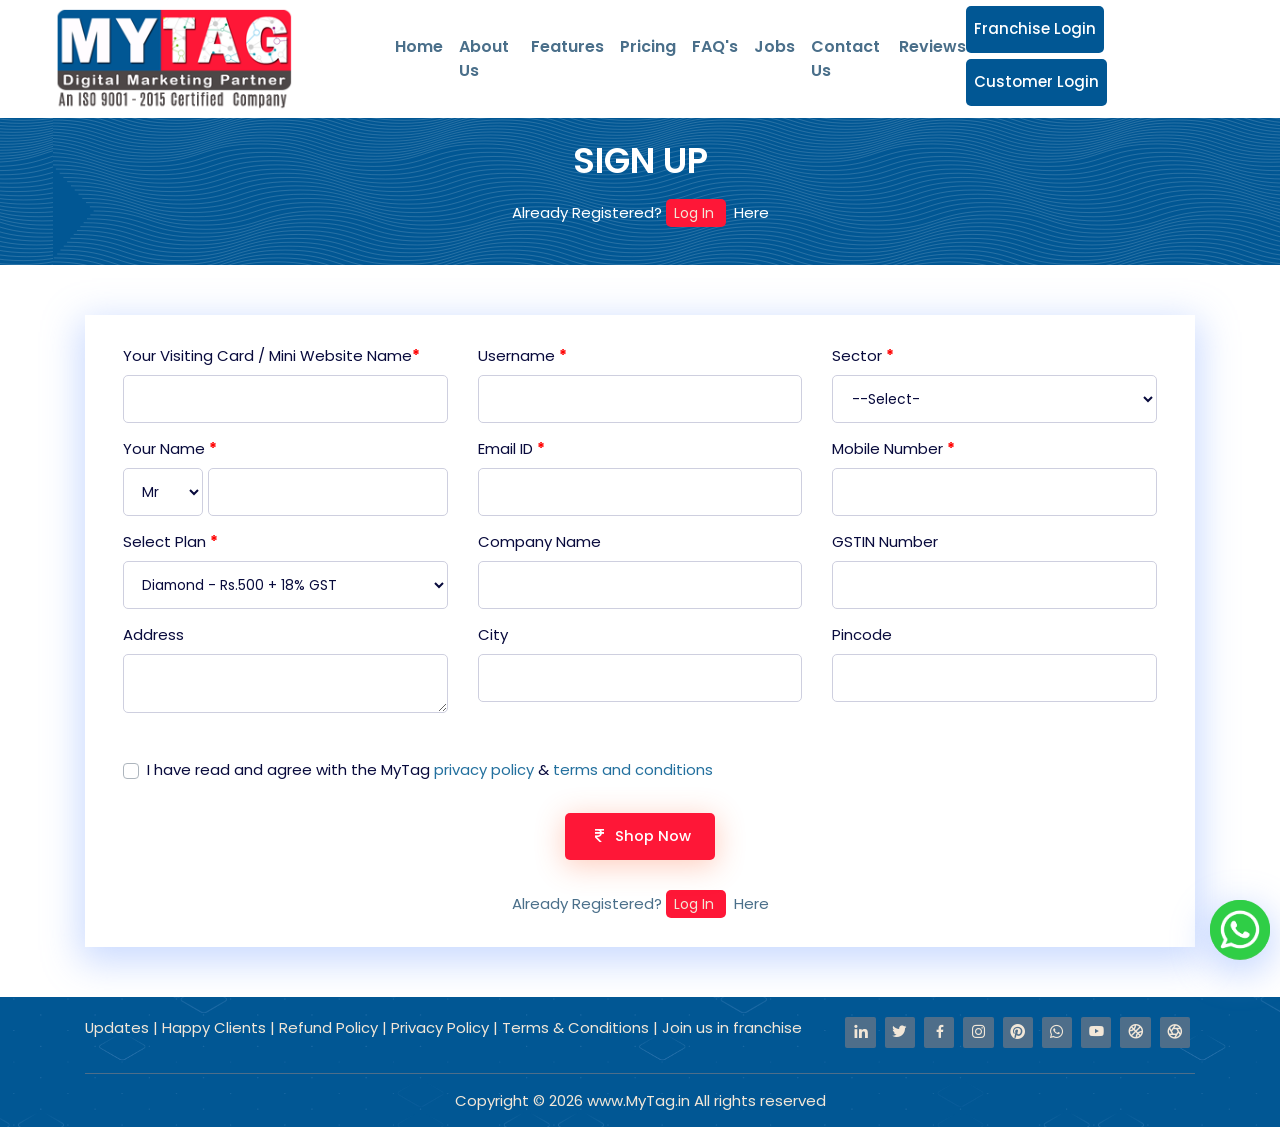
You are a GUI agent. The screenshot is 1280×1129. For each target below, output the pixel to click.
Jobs (774, 46)
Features (567, 46)
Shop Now (640, 837)
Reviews (932, 46)
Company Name (539, 542)
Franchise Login (1035, 28)
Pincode (862, 635)
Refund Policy (331, 1030)
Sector (863, 355)
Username (522, 355)
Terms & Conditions (576, 1030)
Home (419, 46)
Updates (119, 1030)
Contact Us (845, 58)
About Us (484, 58)
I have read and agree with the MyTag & (430, 770)
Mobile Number (893, 448)
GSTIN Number (885, 542)
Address (153, 635)
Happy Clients (217, 1030)
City (493, 635)
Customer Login (1036, 81)
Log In (696, 213)
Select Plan (170, 542)
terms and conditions (633, 770)
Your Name (170, 448)
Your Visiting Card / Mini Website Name (271, 355)
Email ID (511, 448)
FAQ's (715, 46)
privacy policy (484, 770)
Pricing (648, 46)
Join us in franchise (733, 1030)
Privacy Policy (443, 1030)
